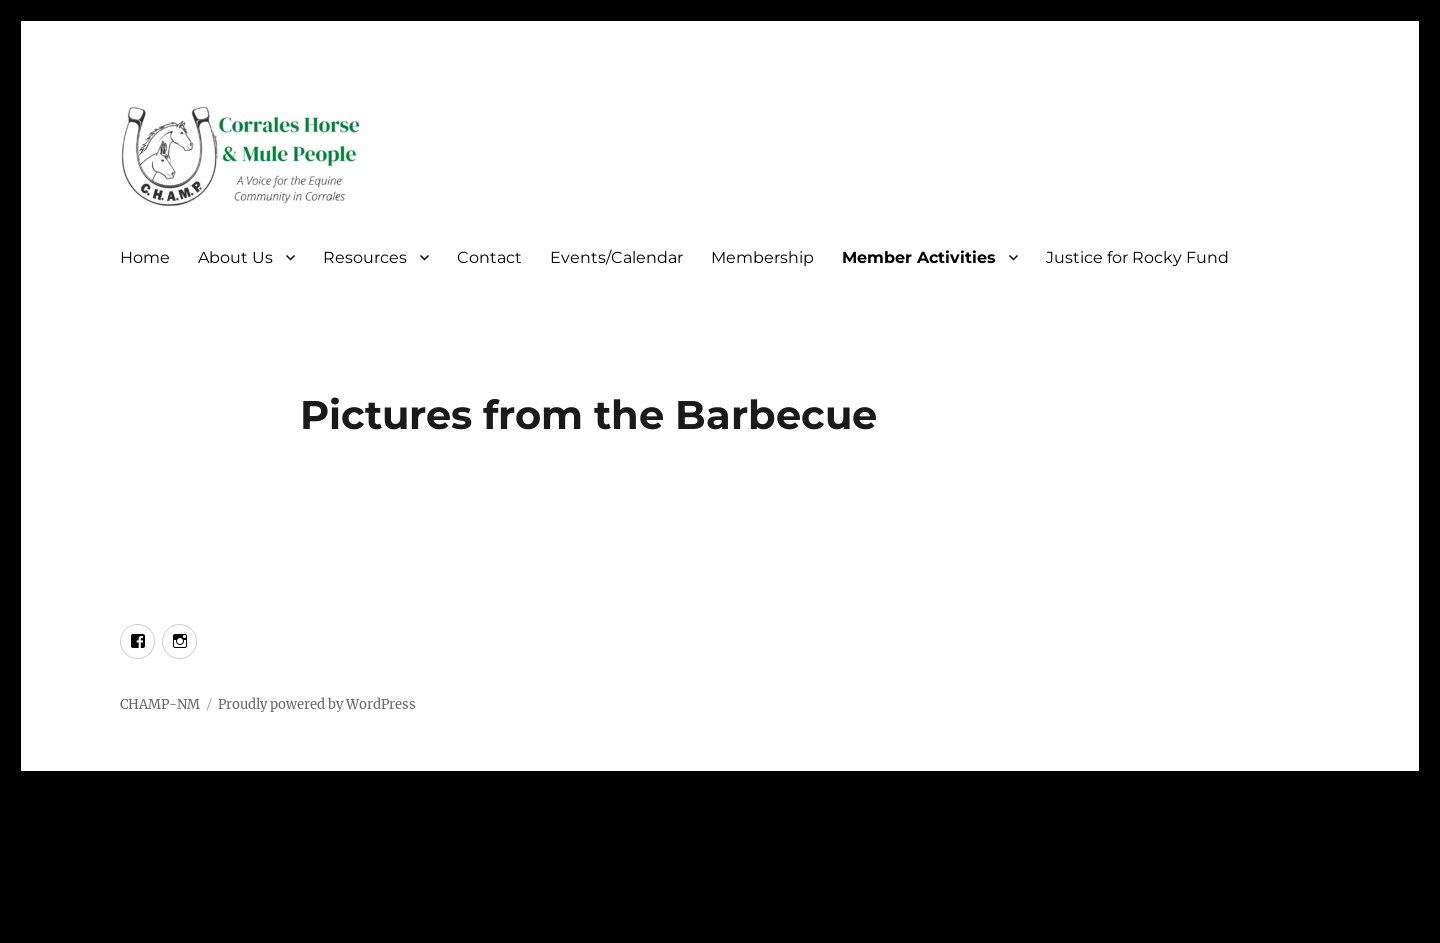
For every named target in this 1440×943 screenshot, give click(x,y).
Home (145, 257)
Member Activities (919, 257)
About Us (235, 257)
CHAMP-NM (160, 704)
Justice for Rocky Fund (1137, 257)
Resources (365, 257)
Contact (489, 257)
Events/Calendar (616, 257)
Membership (762, 257)
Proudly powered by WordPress (317, 704)
